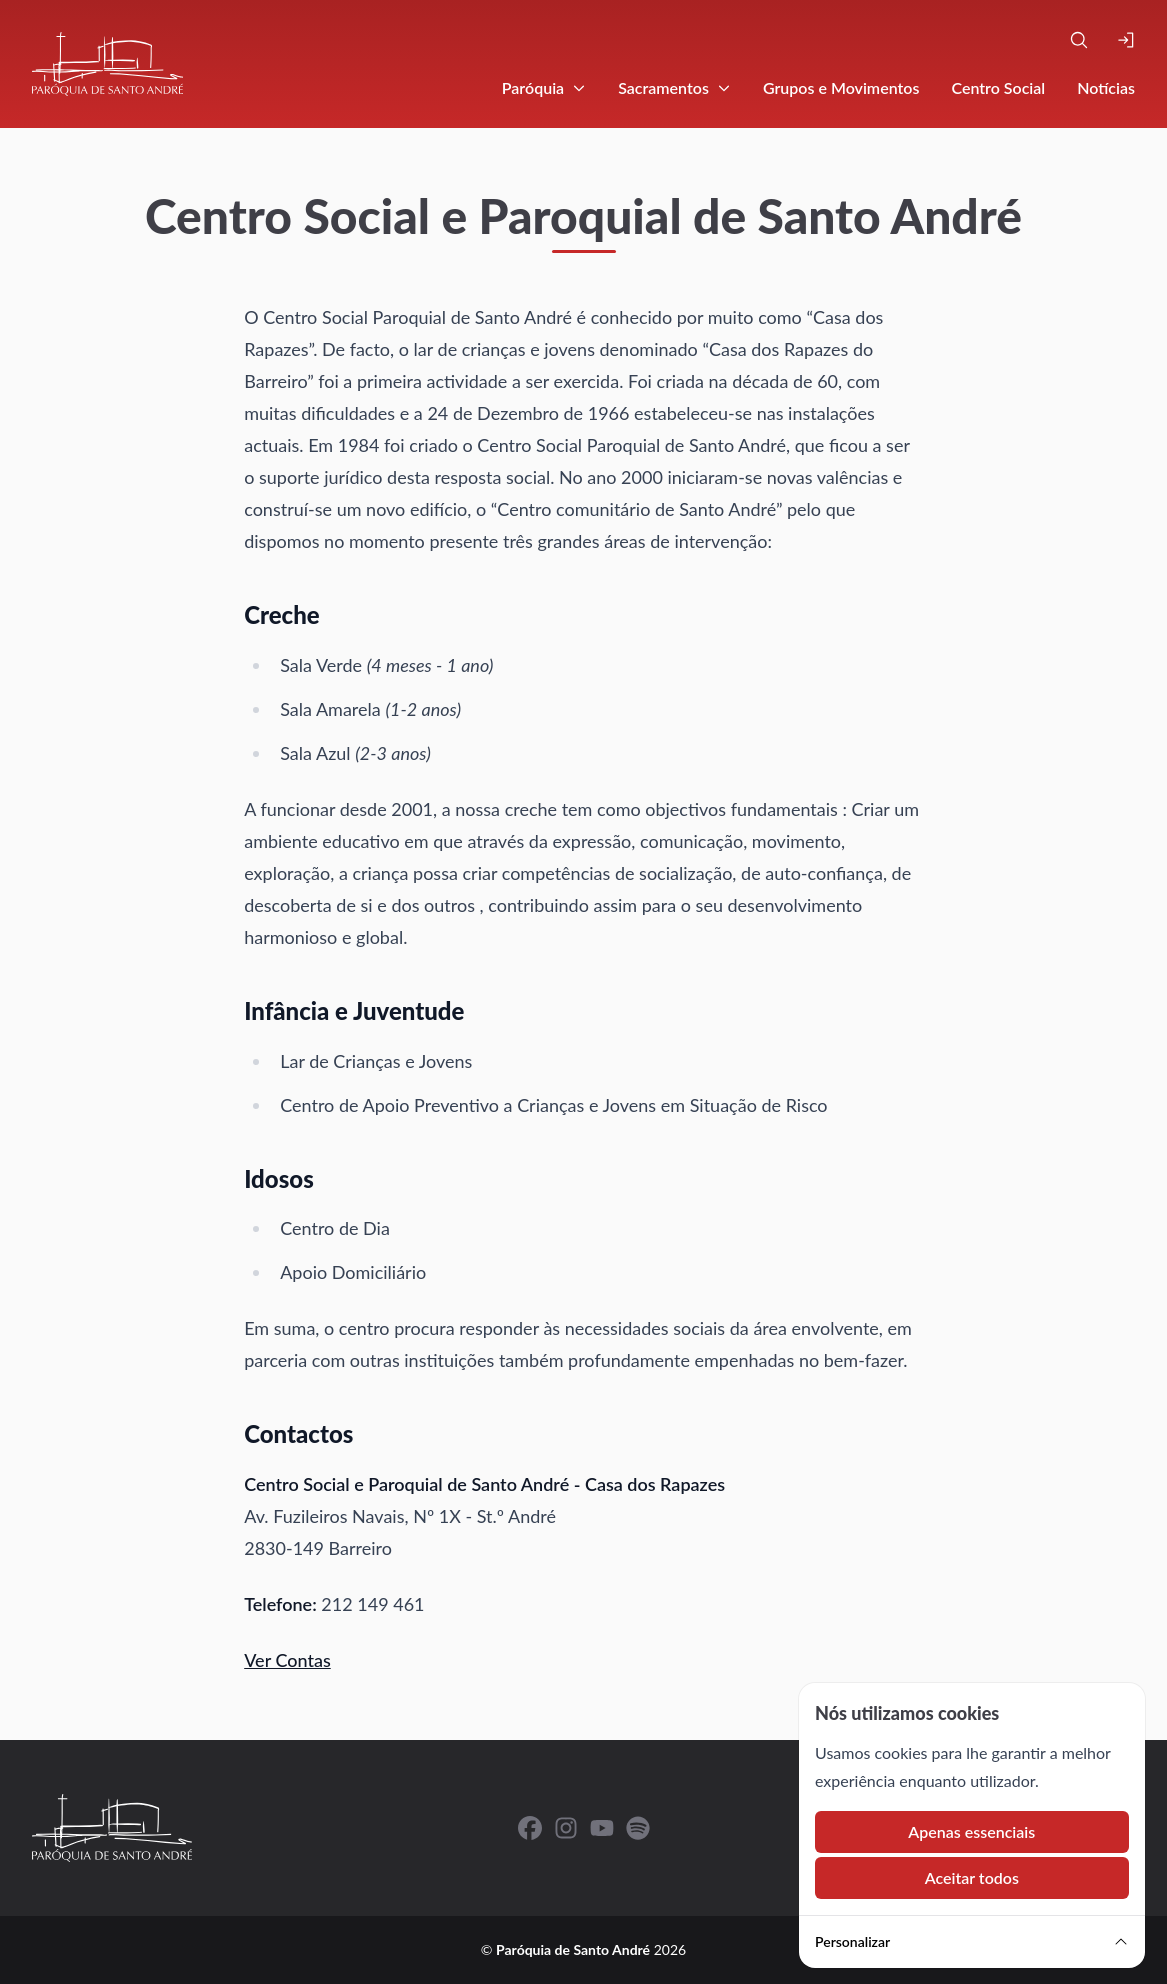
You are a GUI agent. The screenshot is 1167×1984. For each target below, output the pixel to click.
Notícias (1106, 87)
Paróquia (544, 87)
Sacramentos (674, 87)
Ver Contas (287, 1660)
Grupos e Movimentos (841, 87)
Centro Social (998, 87)
